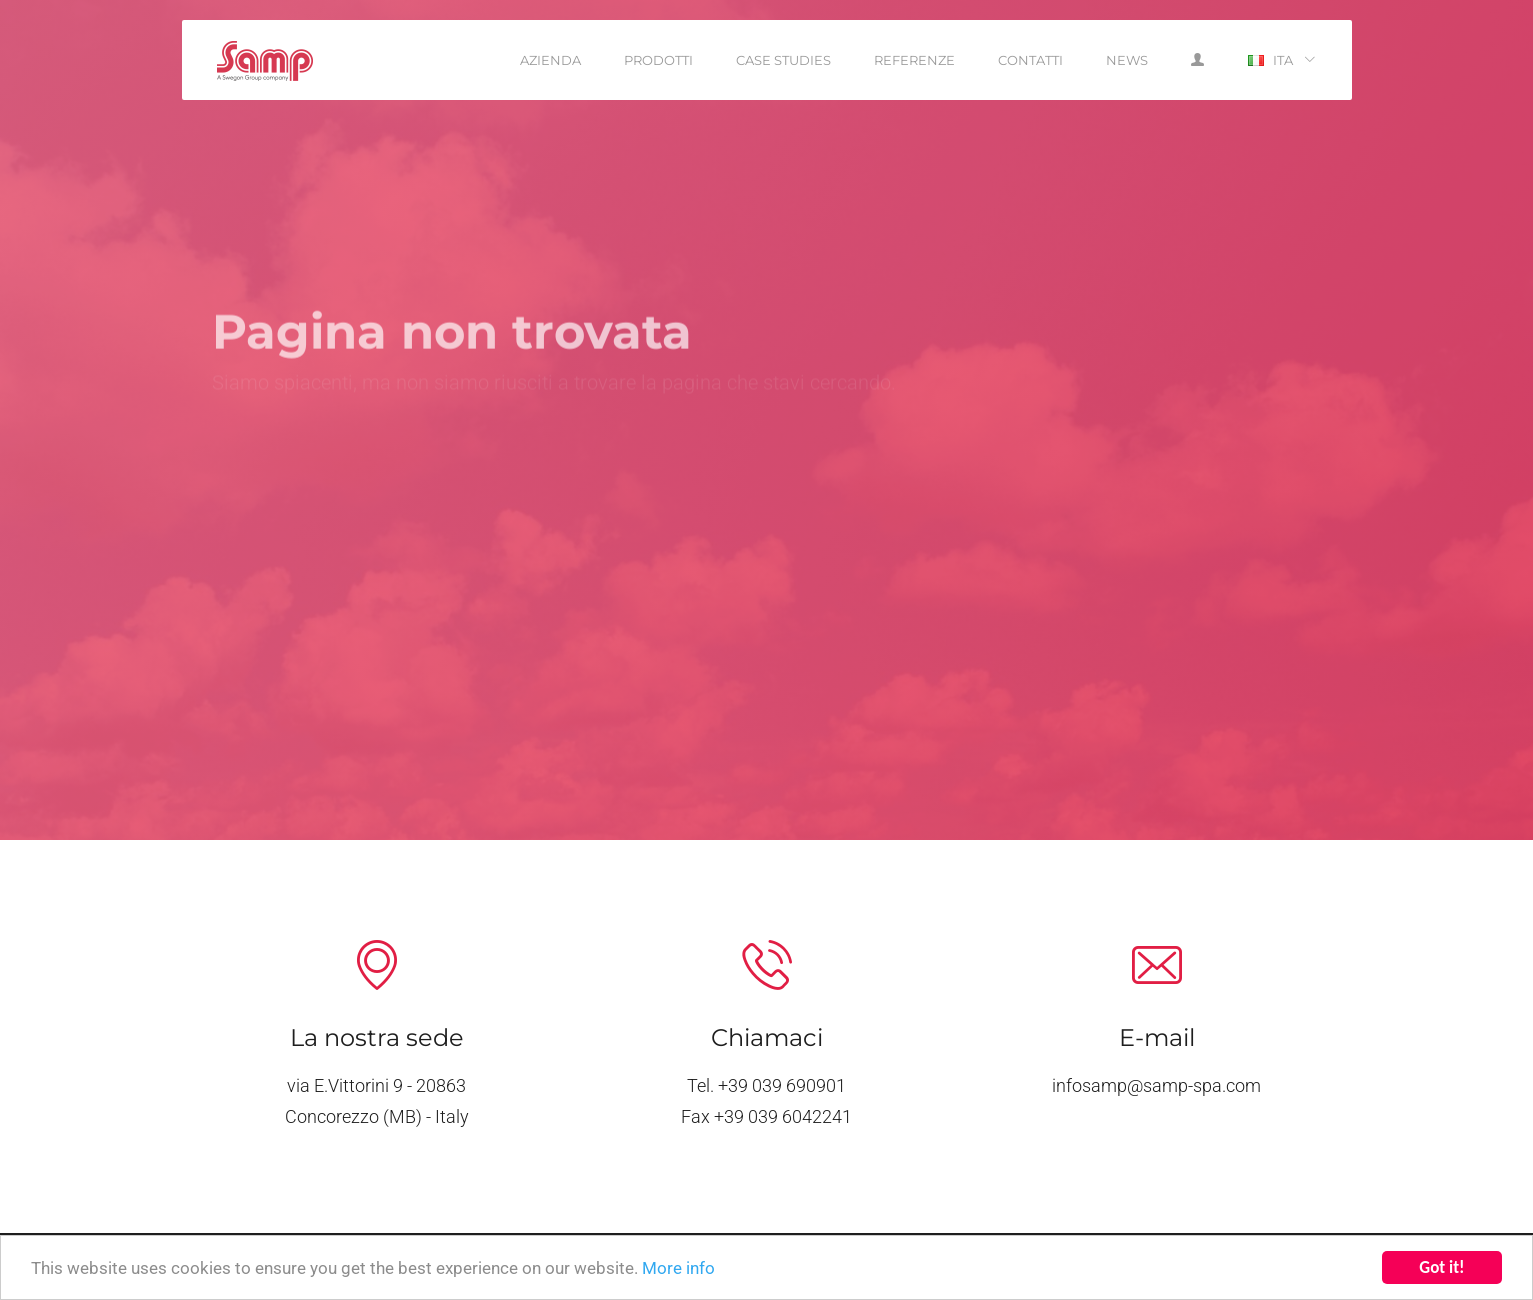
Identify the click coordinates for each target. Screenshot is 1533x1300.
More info (678, 1269)
